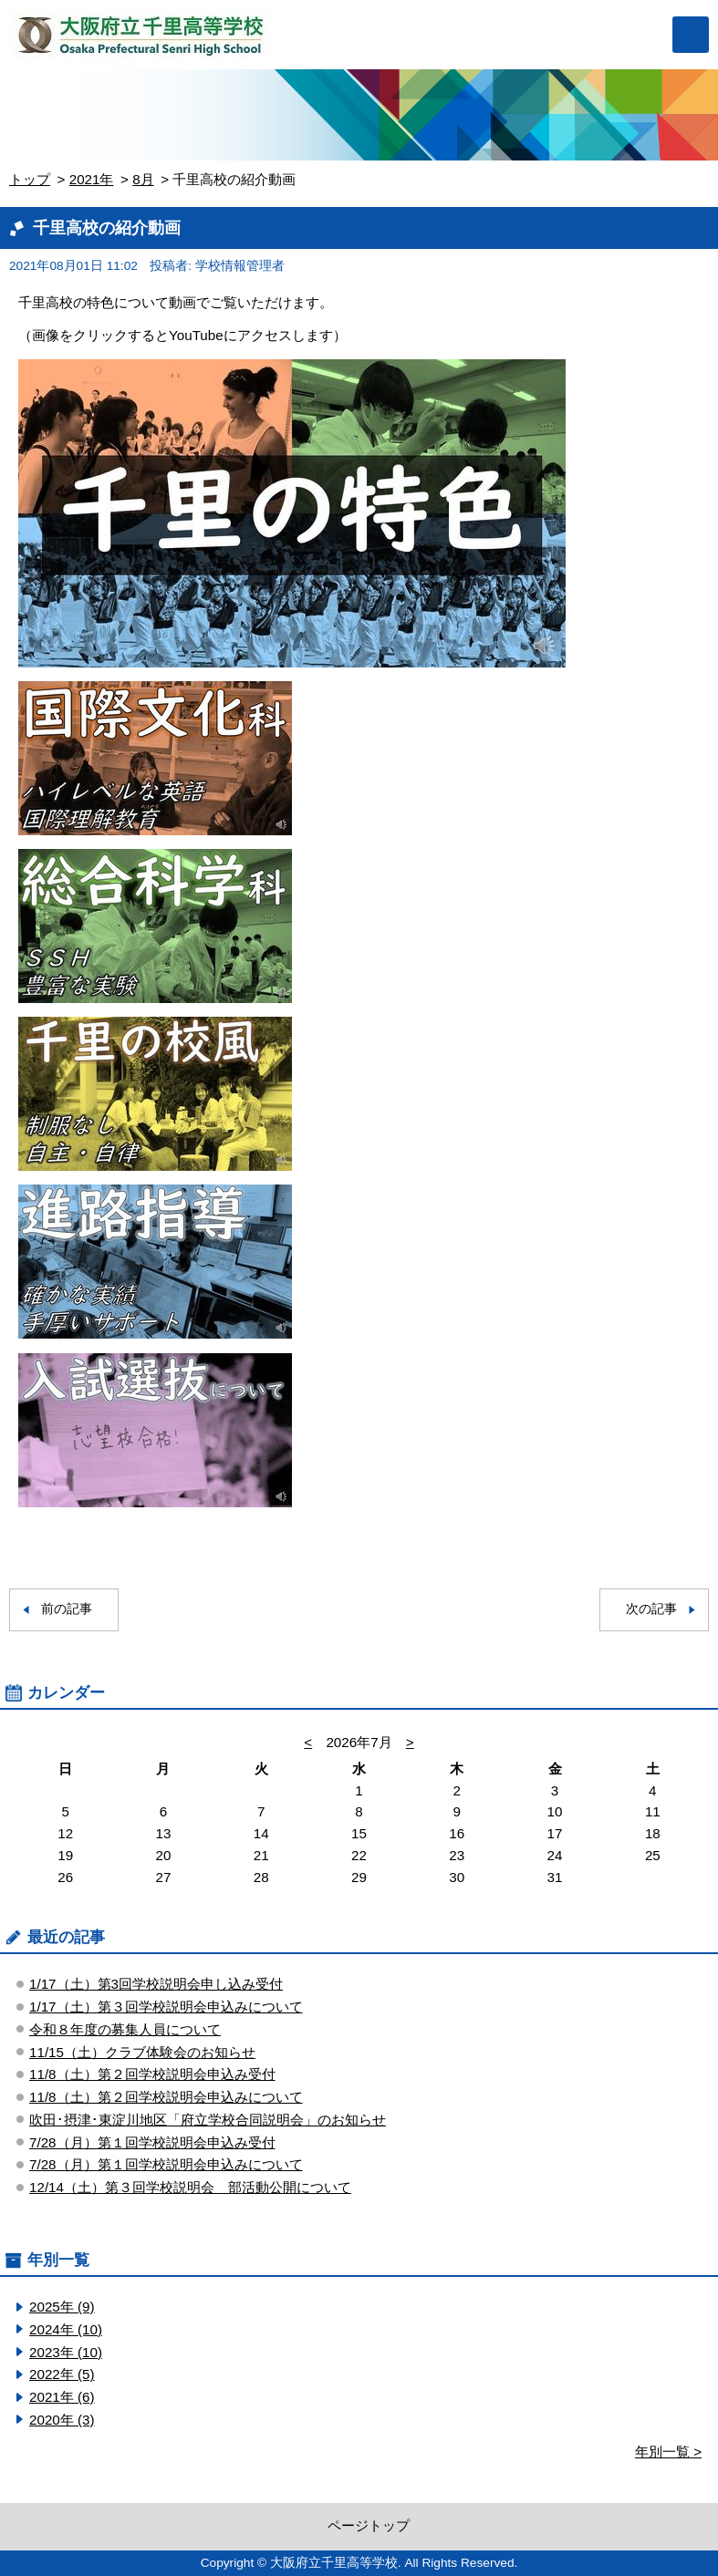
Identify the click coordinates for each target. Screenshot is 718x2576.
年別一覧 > (668, 2451)
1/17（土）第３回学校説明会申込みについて (166, 2006)
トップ (29, 179)
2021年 (91, 179)
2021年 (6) (62, 2397)
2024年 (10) (65, 2329)
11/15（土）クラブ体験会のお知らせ (142, 2052)
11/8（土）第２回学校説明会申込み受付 (152, 2074)
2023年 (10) (65, 2352)
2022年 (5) (62, 2374)
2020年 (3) (62, 2419)
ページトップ (369, 2525)
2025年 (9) (62, 2306)
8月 (142, 179)
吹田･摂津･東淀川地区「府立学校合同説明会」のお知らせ (207, 2119)
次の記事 (651, 1609)
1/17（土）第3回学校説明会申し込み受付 (156, 1983)
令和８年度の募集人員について (125, 2029)
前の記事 (66, 1609)
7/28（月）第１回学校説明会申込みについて (166, 2164)
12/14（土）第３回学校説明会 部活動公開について (190, 2187)
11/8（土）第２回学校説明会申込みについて (166, 2097)
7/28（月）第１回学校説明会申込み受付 (152, 2142)
